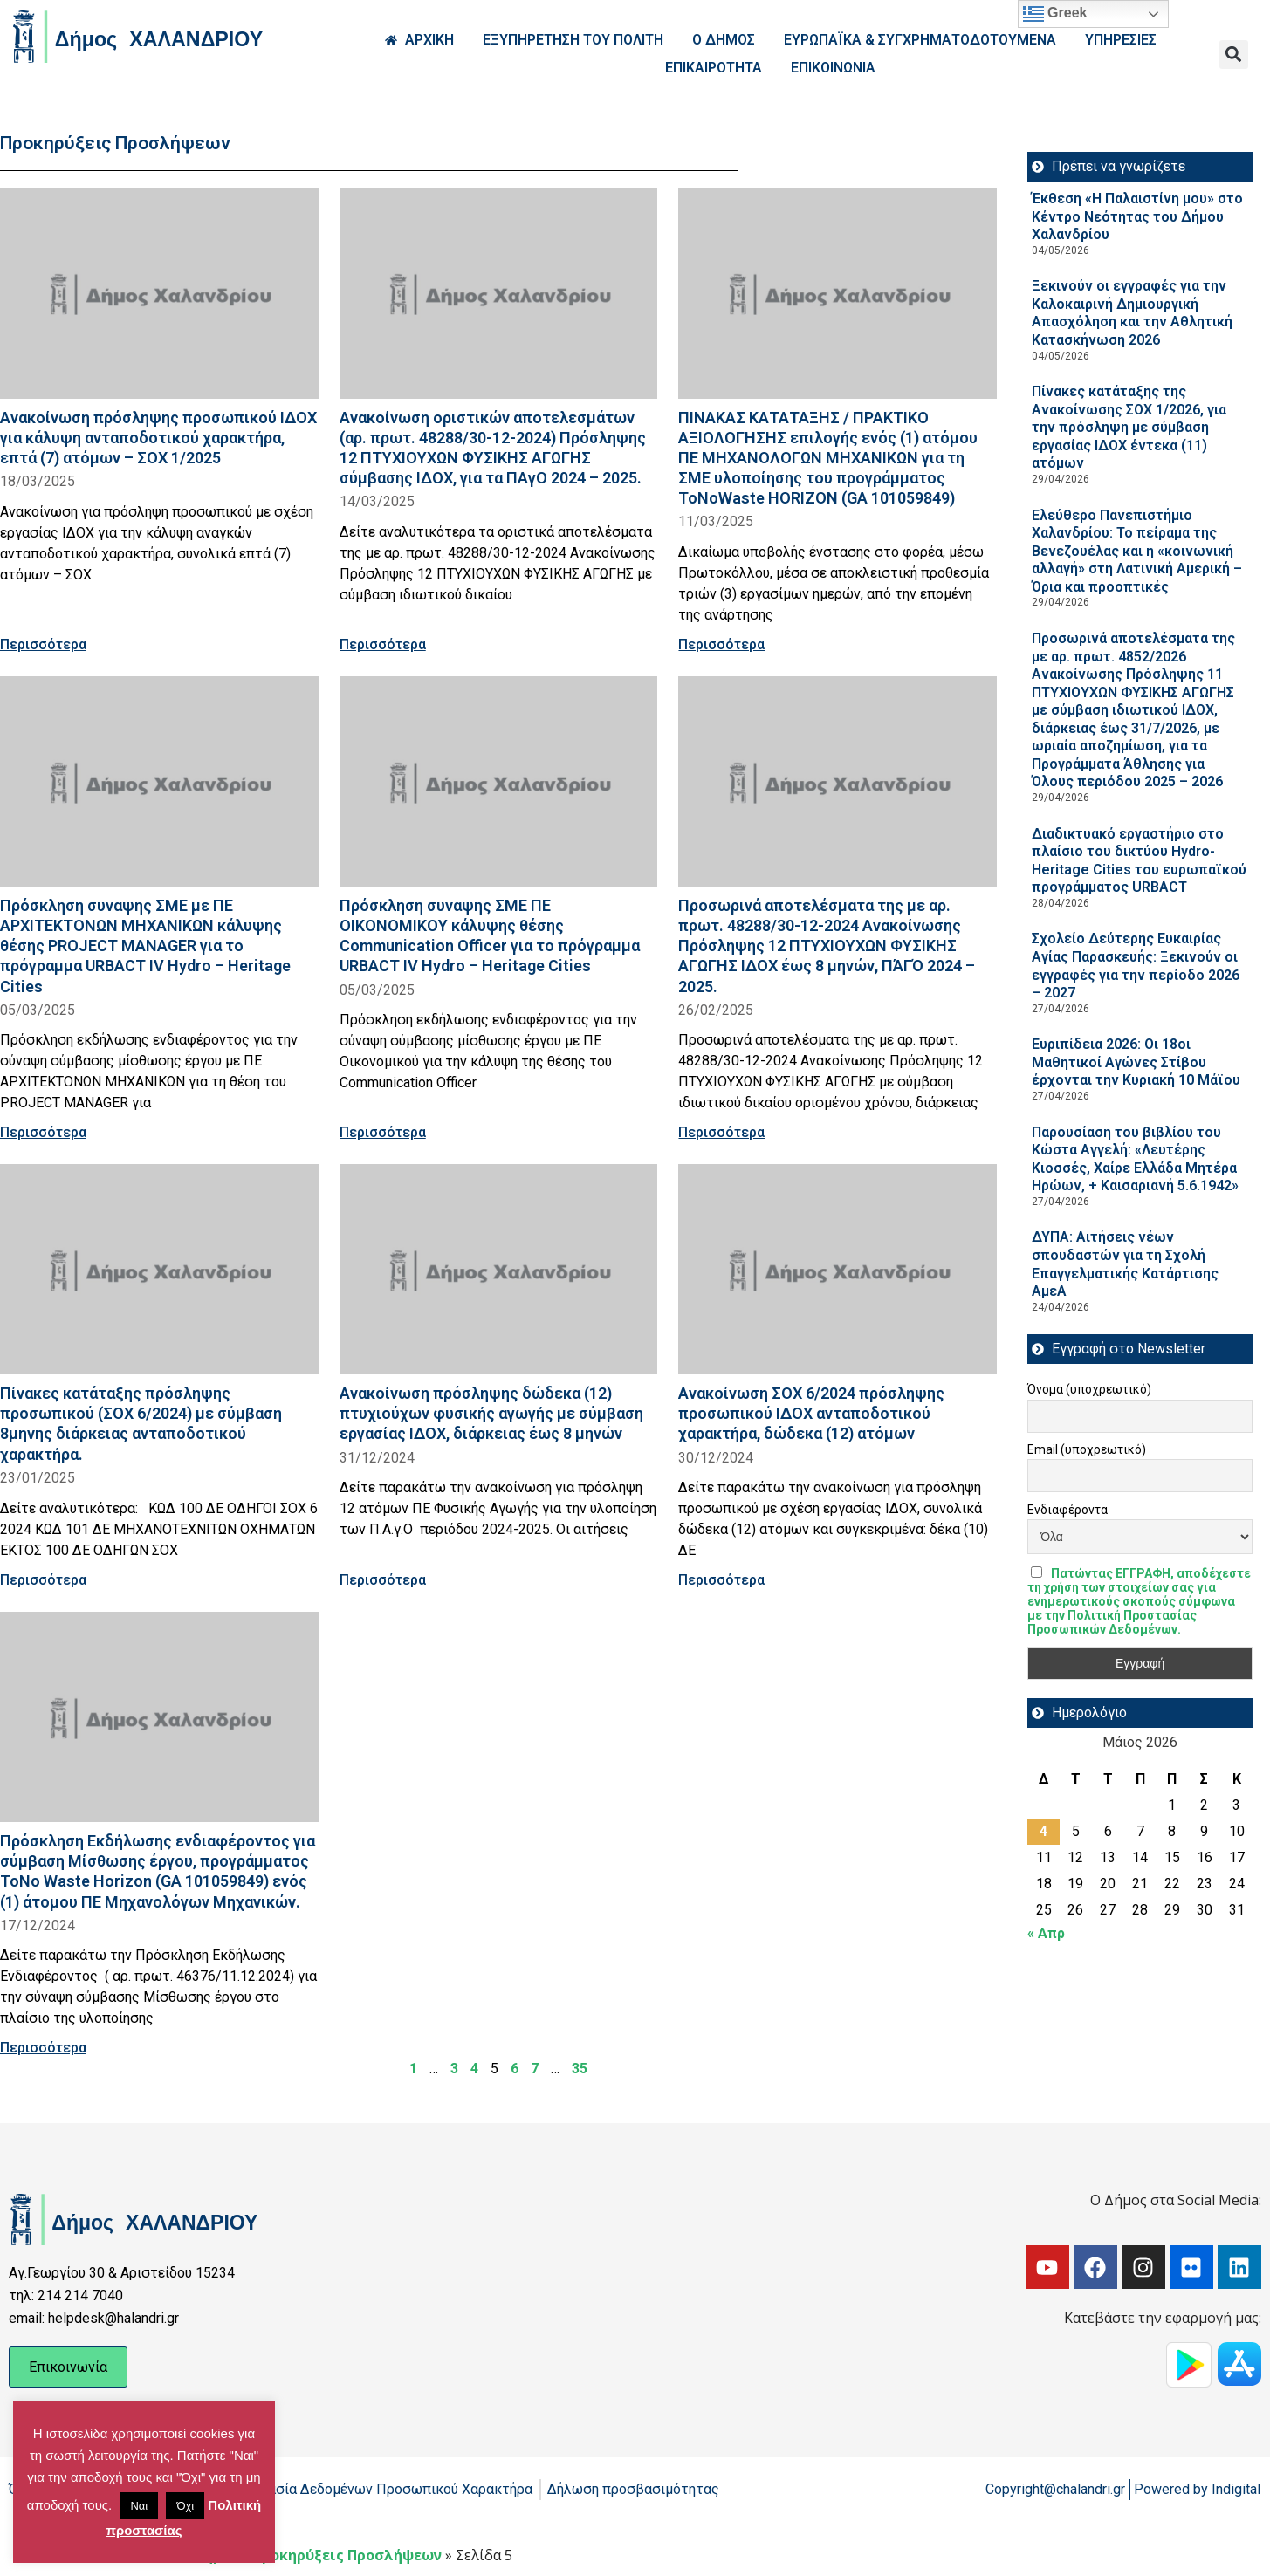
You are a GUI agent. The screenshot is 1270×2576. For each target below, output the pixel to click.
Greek (1055, 13)
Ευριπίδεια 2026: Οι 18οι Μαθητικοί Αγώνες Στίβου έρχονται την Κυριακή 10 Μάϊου (1136, 1062)
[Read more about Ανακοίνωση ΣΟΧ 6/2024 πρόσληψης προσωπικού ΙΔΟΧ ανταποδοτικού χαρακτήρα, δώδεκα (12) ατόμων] (837, 1269)
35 (579, 2068)
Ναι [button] (139, 2505)
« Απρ (1046, 1933)
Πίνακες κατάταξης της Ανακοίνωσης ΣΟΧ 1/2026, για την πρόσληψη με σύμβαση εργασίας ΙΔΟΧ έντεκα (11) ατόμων (1129, 427)
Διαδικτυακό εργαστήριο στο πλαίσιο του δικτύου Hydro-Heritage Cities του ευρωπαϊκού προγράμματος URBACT (1139, 861)
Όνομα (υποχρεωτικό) (1089, 1389)
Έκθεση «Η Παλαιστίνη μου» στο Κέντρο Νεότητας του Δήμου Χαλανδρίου (1137, 216)
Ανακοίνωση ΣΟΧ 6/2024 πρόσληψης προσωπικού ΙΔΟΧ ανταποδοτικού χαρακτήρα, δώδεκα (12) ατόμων (811, 1413)
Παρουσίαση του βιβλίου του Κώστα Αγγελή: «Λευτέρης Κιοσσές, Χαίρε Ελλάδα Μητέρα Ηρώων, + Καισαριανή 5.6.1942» (1135, 1159)
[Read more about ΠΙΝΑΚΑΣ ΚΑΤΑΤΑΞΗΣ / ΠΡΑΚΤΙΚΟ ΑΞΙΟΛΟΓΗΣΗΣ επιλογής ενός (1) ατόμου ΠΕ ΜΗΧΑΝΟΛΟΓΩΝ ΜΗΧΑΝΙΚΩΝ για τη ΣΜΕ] (837, 293)
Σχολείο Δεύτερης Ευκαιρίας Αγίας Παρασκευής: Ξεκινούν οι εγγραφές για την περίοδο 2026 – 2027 (1135, 965)
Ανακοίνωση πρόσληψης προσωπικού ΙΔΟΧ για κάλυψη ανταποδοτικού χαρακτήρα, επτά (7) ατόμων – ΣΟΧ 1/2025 (158, 437)
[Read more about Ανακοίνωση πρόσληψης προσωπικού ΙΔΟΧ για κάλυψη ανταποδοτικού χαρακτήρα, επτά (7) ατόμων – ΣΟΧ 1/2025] (159, 293)
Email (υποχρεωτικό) (1086, 1449)
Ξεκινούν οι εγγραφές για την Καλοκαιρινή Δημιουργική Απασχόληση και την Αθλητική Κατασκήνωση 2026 (1132, 312)
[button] (1233, 54)
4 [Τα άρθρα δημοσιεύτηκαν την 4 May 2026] (1043, 1831)
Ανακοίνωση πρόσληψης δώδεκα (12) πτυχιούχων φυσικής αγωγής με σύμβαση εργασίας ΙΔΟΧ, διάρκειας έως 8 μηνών (491, 1413)
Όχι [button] (185, 2505)
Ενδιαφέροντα (1067, 1510)
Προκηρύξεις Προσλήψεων (347, 2555)
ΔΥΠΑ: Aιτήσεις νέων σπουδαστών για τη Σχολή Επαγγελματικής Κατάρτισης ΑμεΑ (1125, 1264)
